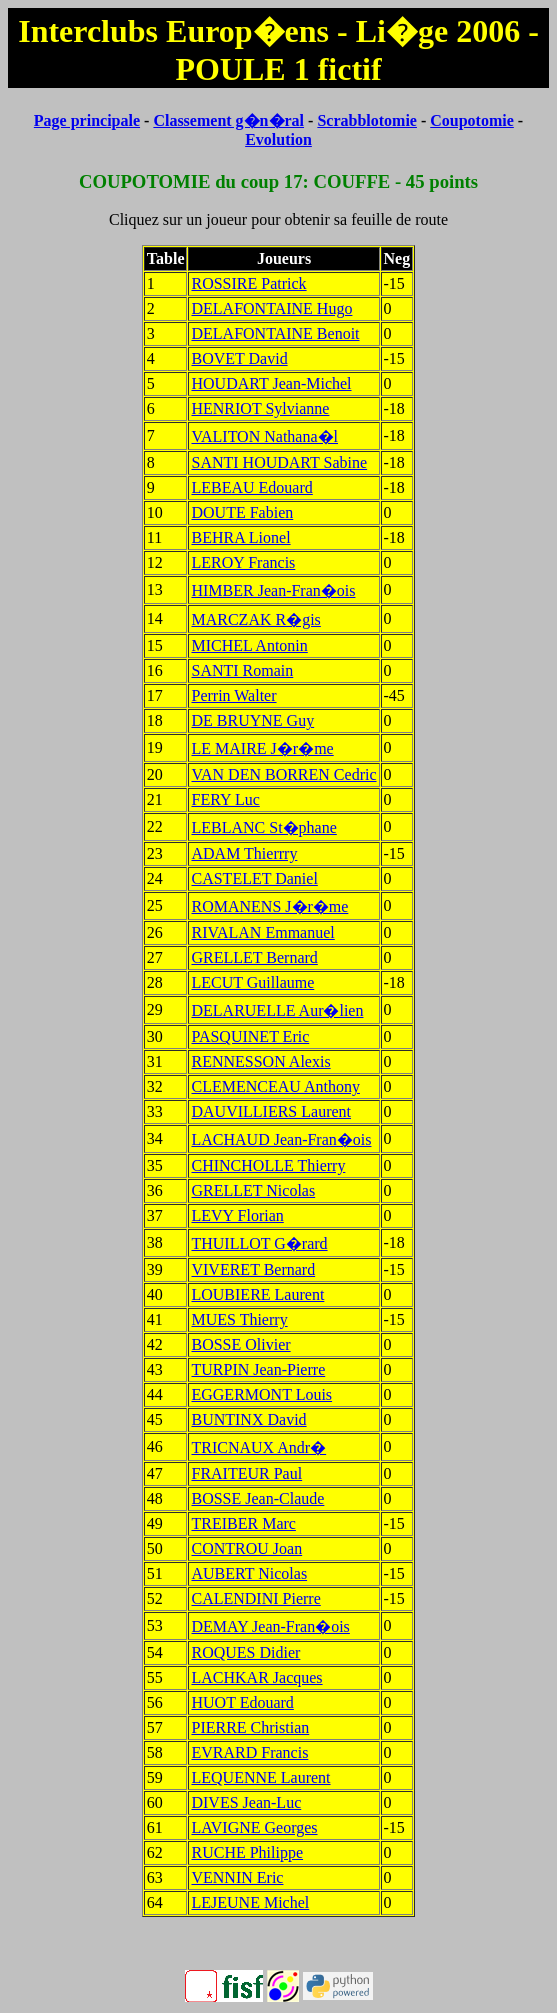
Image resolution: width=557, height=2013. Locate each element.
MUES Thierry (239, 1319)
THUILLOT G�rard (259, 1243)
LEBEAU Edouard (251, 487)
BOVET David (239, 358)
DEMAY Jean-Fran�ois (270, 1626)
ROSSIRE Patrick (248, 283)
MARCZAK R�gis (255, 619)
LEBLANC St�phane (263, 827)
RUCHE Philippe (247, 1852)
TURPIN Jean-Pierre (258, 1369)
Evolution (278, 139)
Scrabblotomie (367, 120)
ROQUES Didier (245, 1652)
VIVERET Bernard (253, 1269)
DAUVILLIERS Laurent (271, 1111)
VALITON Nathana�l (264, 436)
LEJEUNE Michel (250, 1902)
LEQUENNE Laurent (260, 1777)
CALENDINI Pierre (255, 1598)
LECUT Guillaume (252, 982)
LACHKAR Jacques (256, 1677)
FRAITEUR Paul (246, 1473)
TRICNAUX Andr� (258, 1447)
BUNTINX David (248, 1419)
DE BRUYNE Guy (252, 720)
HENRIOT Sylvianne (260, 408)
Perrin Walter (233, 695)
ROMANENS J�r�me (269, 906)
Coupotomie (472, 120)
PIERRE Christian (250, 1727)
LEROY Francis (243, 562)
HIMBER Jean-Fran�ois (273, 590)
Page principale (87, 120)
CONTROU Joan (246, 1548)
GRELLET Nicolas (253, 1190)
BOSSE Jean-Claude (257, 1498)
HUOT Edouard (242, 1702)
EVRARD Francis (249, 1752)
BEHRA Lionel (240, 537)
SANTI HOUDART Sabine (279, 462)
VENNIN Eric (237, 1877)
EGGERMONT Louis (261, 1394)
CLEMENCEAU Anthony (275, 1086)
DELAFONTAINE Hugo (271, 308)
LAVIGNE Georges (254, 1827)
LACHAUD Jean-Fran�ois (281, 1139)
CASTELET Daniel (254, 878)
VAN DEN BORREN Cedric (283, 774)
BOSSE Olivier (240, 1344)
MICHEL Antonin (249, 645)
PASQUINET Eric (250, 1036)
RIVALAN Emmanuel (262, 932)
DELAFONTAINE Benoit (275, 333)
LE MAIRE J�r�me (262, 748)
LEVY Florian (237, 1215)
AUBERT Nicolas (249, 1573)
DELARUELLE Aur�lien (277, 1010)
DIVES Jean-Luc (246, 1802)
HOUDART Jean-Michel (271, 383)
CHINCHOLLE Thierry (268, 1165)
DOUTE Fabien (242, 512)
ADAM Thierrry (244, 853)
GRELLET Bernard (254, 957)
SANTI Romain (242, 670)
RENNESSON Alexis (260, 1061)
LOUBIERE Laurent (257, 1294)
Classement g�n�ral (228, 120)
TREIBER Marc (243, 1523)
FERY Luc (225, 799)
